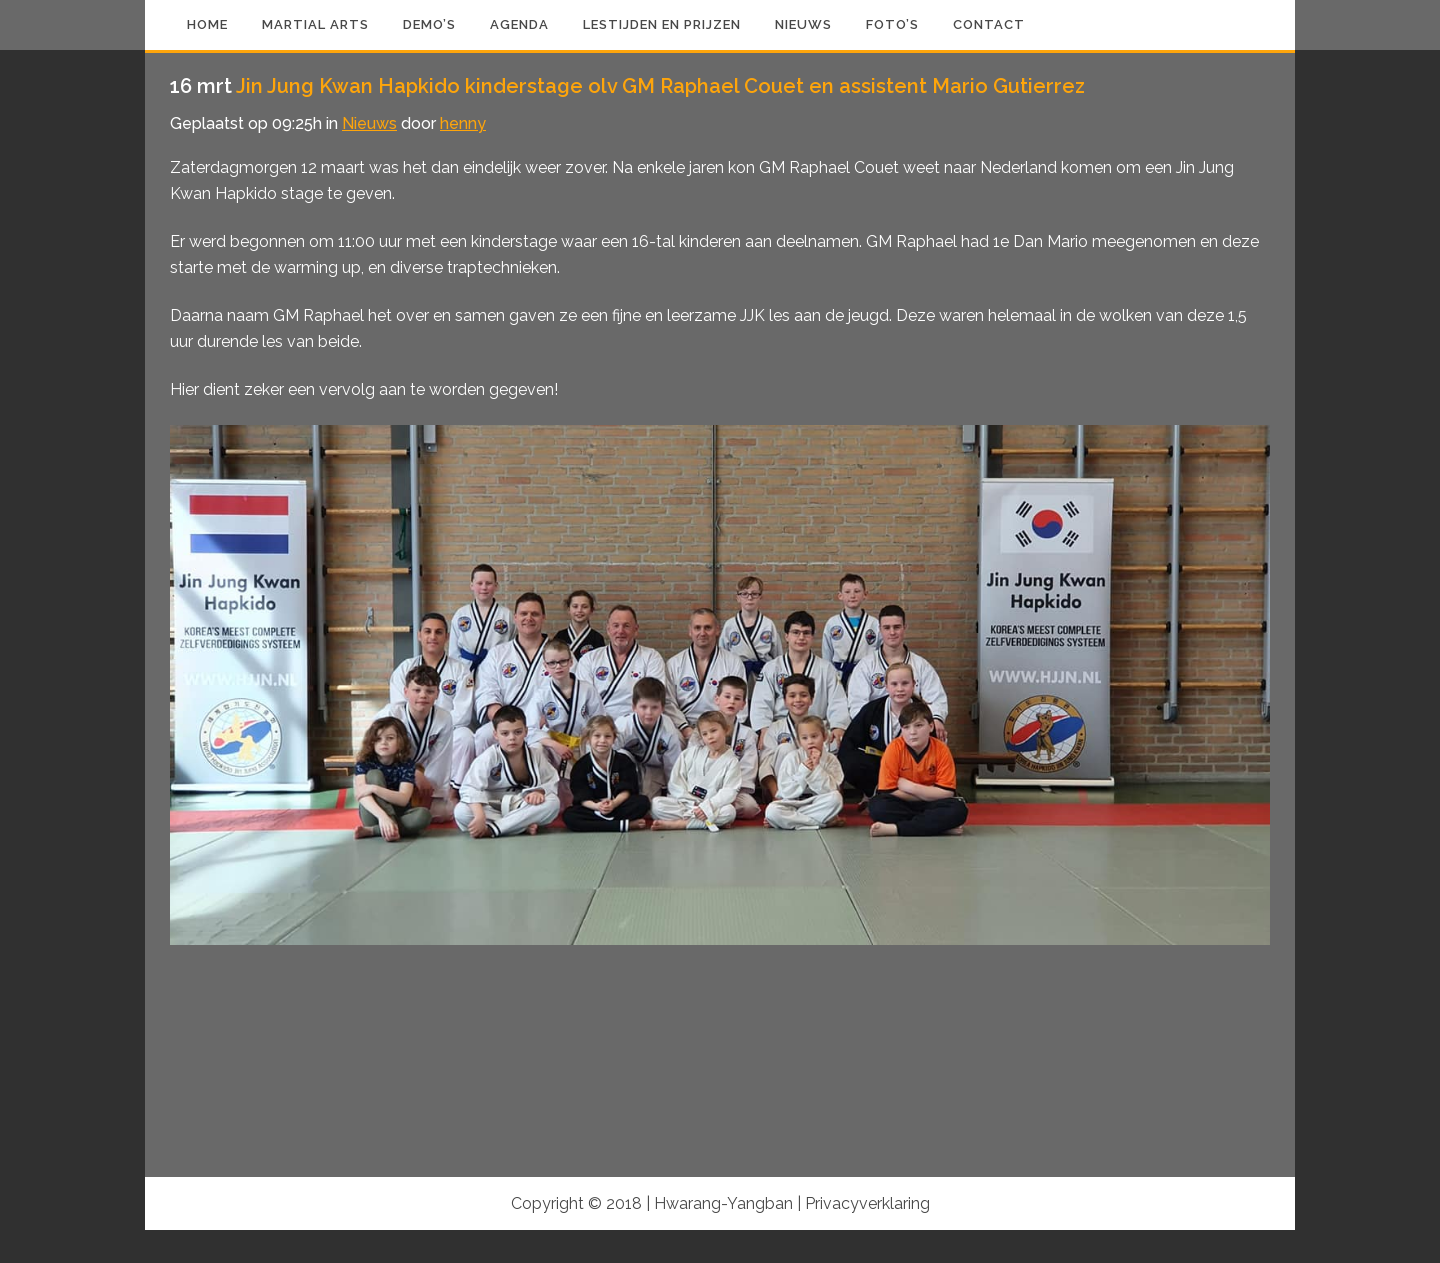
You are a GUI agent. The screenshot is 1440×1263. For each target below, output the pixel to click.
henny (463, 123)
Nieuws (369, 123)
